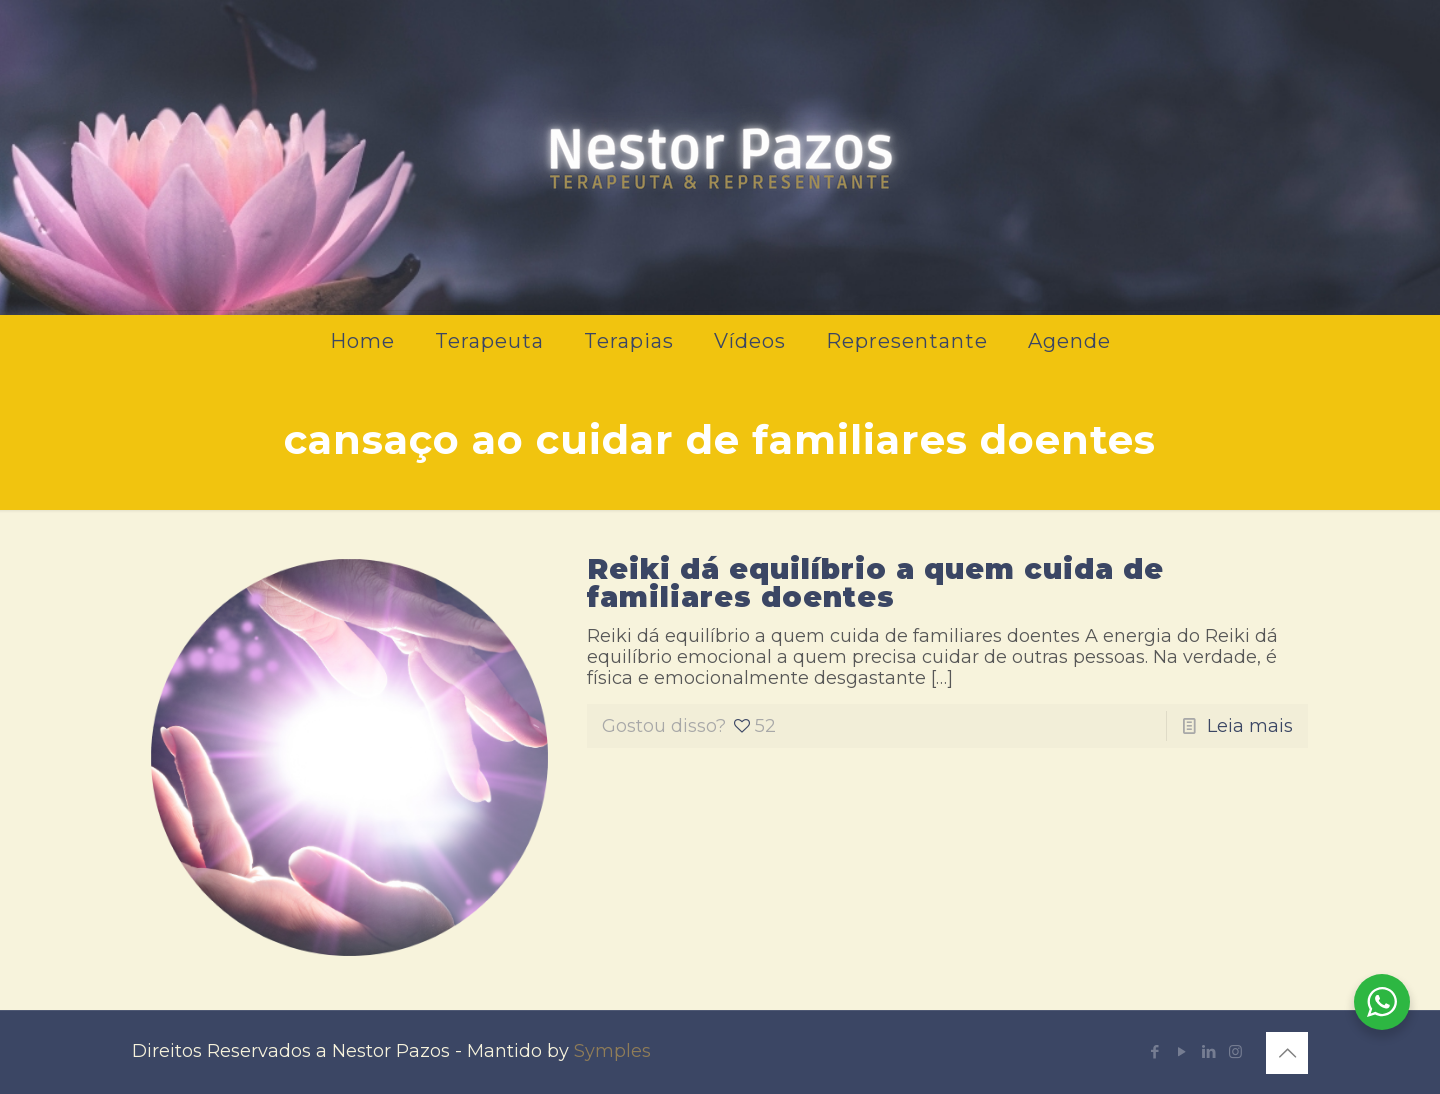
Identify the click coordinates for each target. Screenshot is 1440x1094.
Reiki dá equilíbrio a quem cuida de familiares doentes (875, 583)
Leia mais (1250, 726)
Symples (612, 1051)
